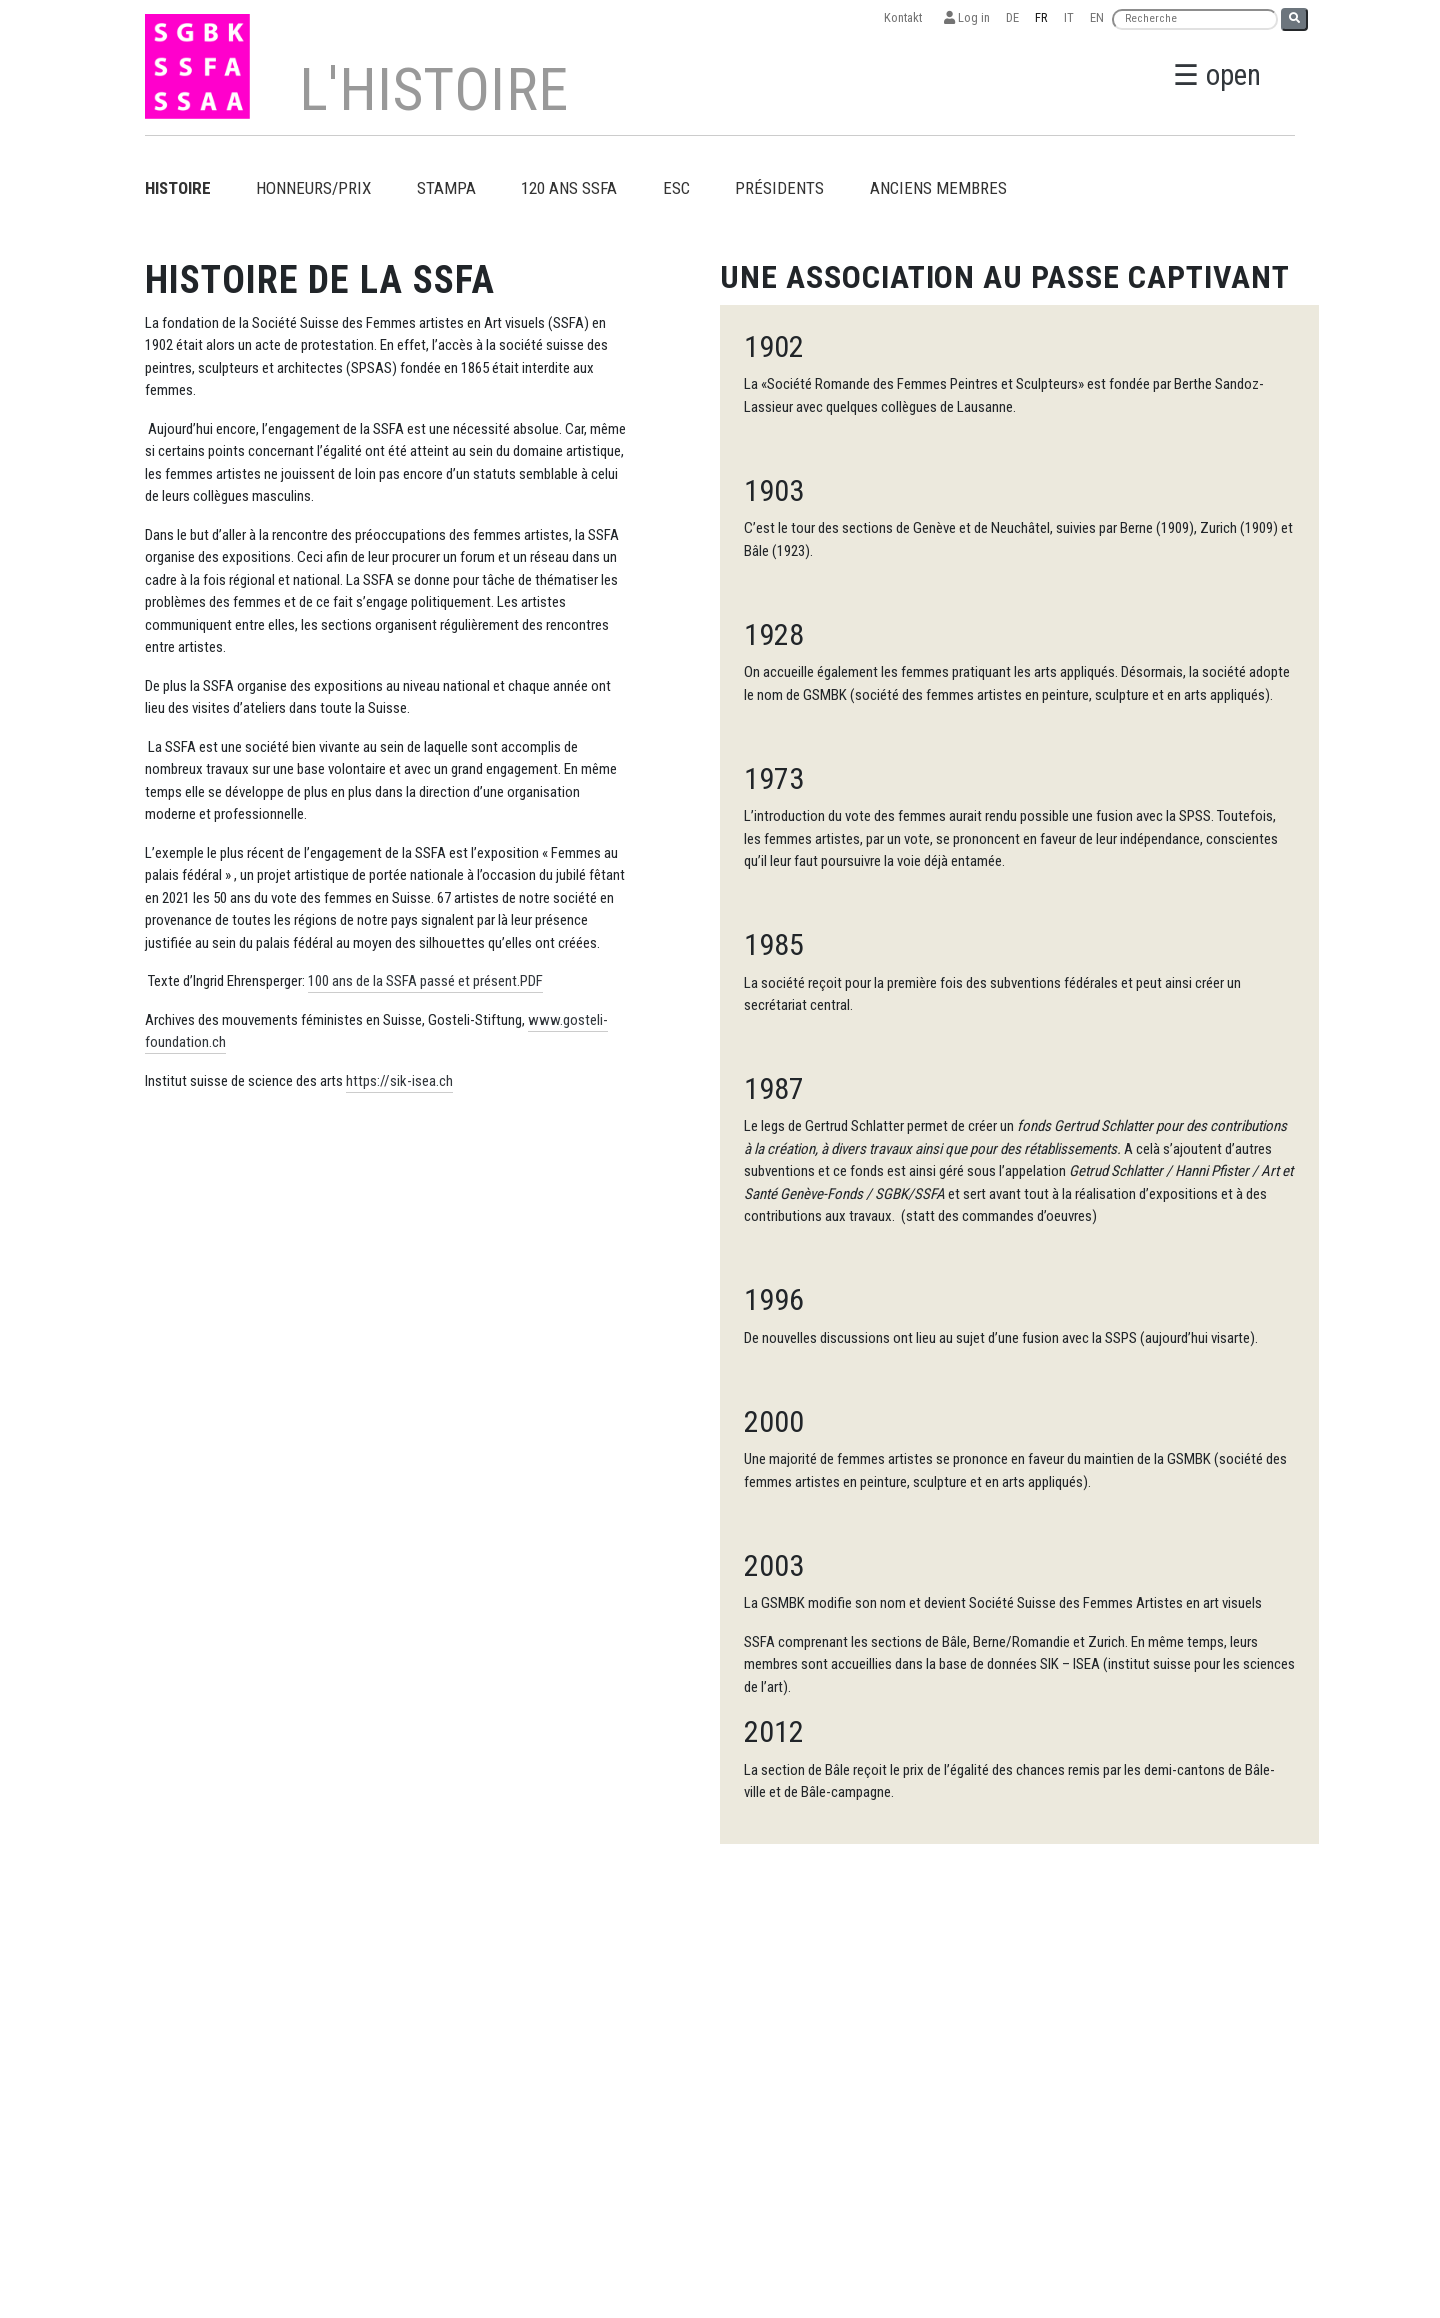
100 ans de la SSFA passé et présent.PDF (425, 981)
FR (1041, 17)
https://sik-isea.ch (399, 1081)
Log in (967, 17)
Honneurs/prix (313, 188)
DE (1012, 17)
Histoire (178, 188)
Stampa (446, 188)
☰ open (1217, 75)
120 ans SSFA (569, 188)
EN (1097, 17)
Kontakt (906, 17)
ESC (676, 188)
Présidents (779, 188)
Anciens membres (938, 188)
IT (1069, 17)
